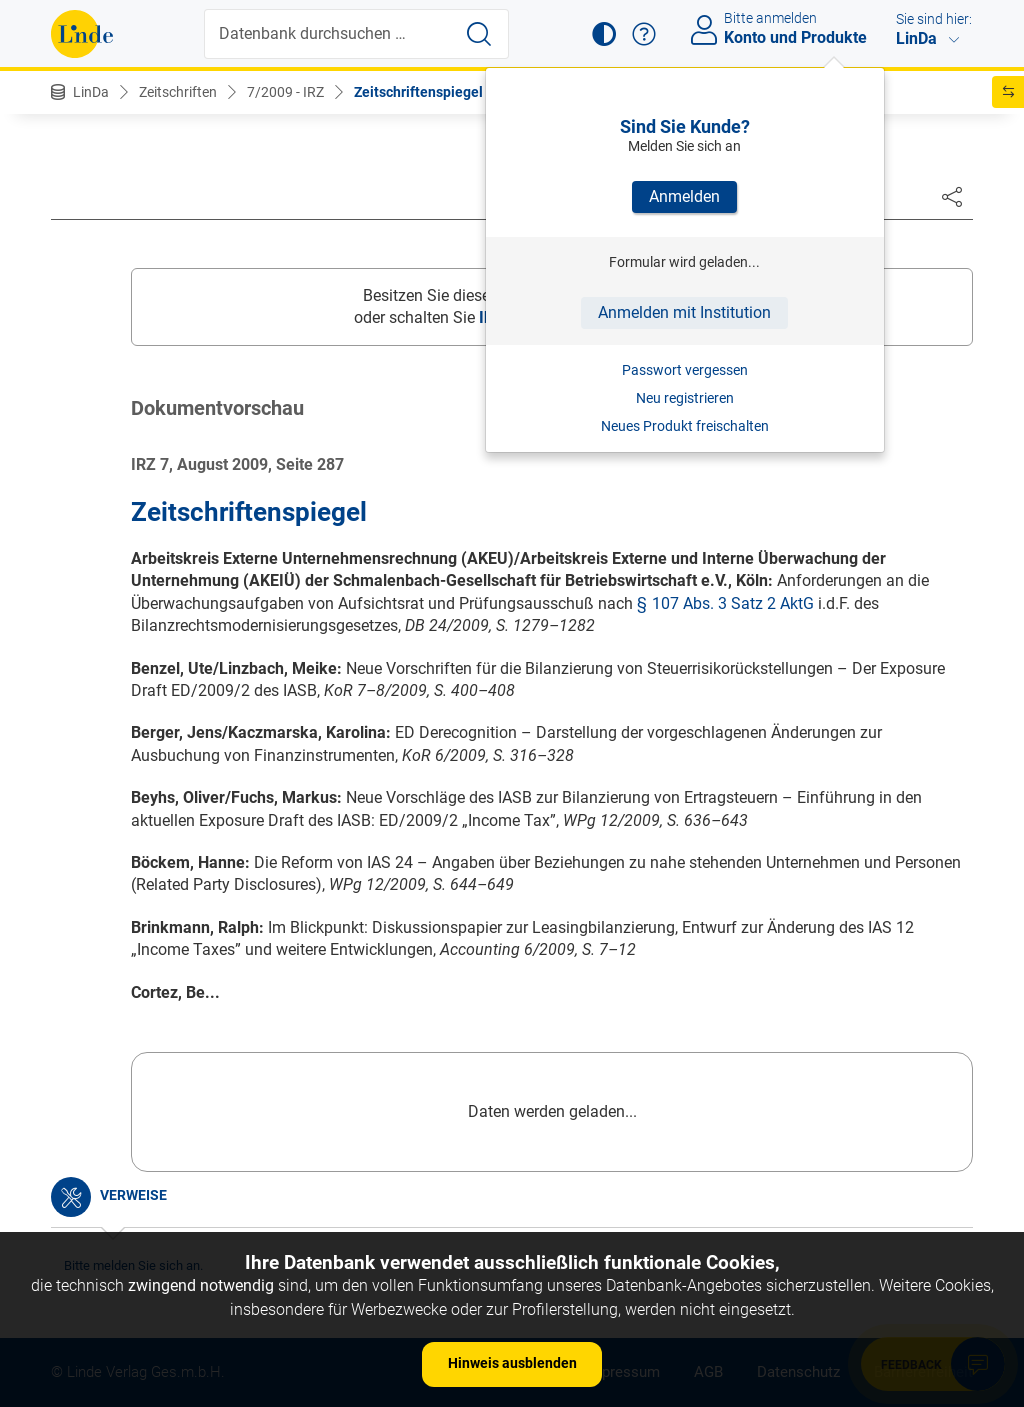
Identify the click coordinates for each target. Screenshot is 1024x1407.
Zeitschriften (178, 92)
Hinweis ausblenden (512, 1363)
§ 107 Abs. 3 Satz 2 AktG (725, 603)
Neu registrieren (685, 398)
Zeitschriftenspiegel (418, 92)
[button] (604, 34)
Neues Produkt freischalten (685, 426)
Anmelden (684, 196)
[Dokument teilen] (952, 196)
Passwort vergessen (685, 370)
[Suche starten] (479, 34)
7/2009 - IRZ (285, 92)
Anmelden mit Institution (684, 312)
